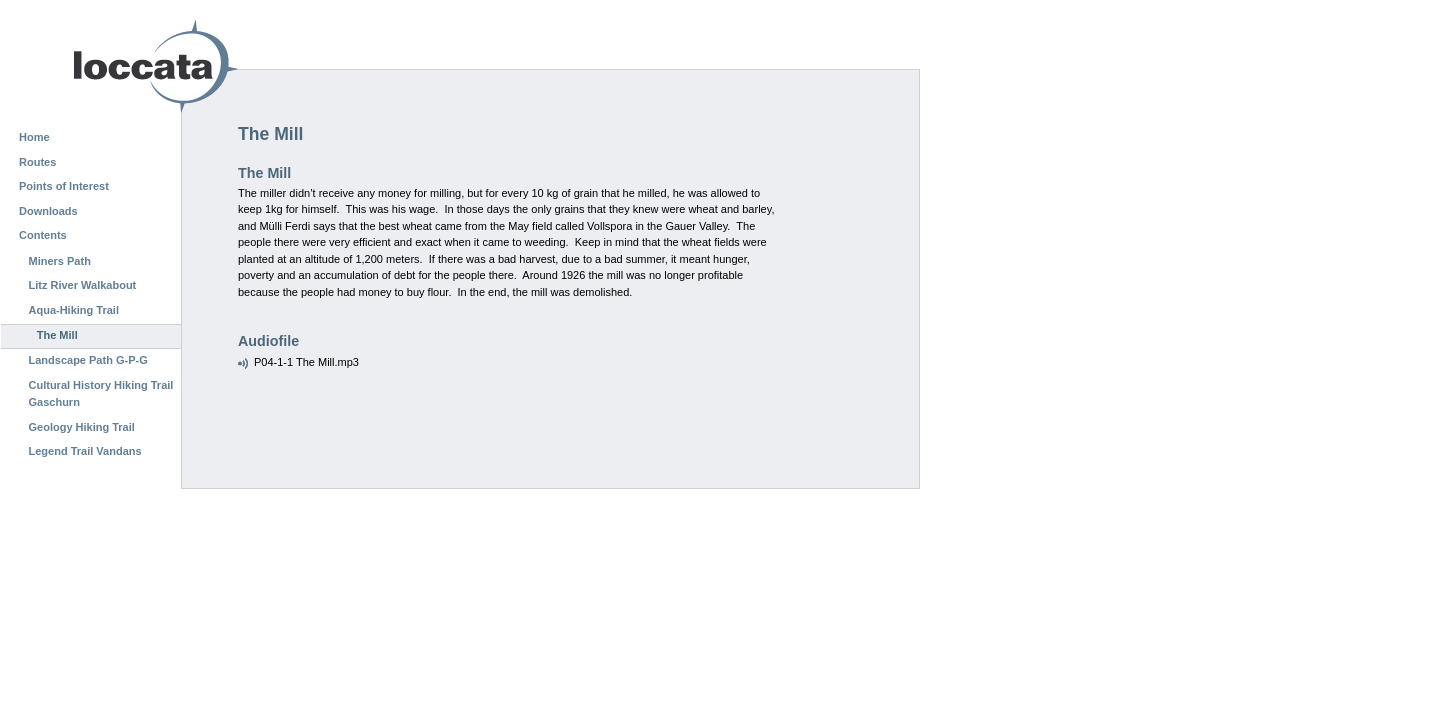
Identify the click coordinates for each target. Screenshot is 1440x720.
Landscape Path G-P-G (88, 360)
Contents (43, 235)
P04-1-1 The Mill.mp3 (306, 362)
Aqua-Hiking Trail (74, 310)
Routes (37, 162)
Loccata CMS (105, 66)
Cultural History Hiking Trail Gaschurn (101, 394)
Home (34, 137)
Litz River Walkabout (83, 285)
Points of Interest (64, 186)
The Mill (57, 335)
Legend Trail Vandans (85, 451)
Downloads (48, 211)
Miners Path (60, 261)
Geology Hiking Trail (82, 427)
